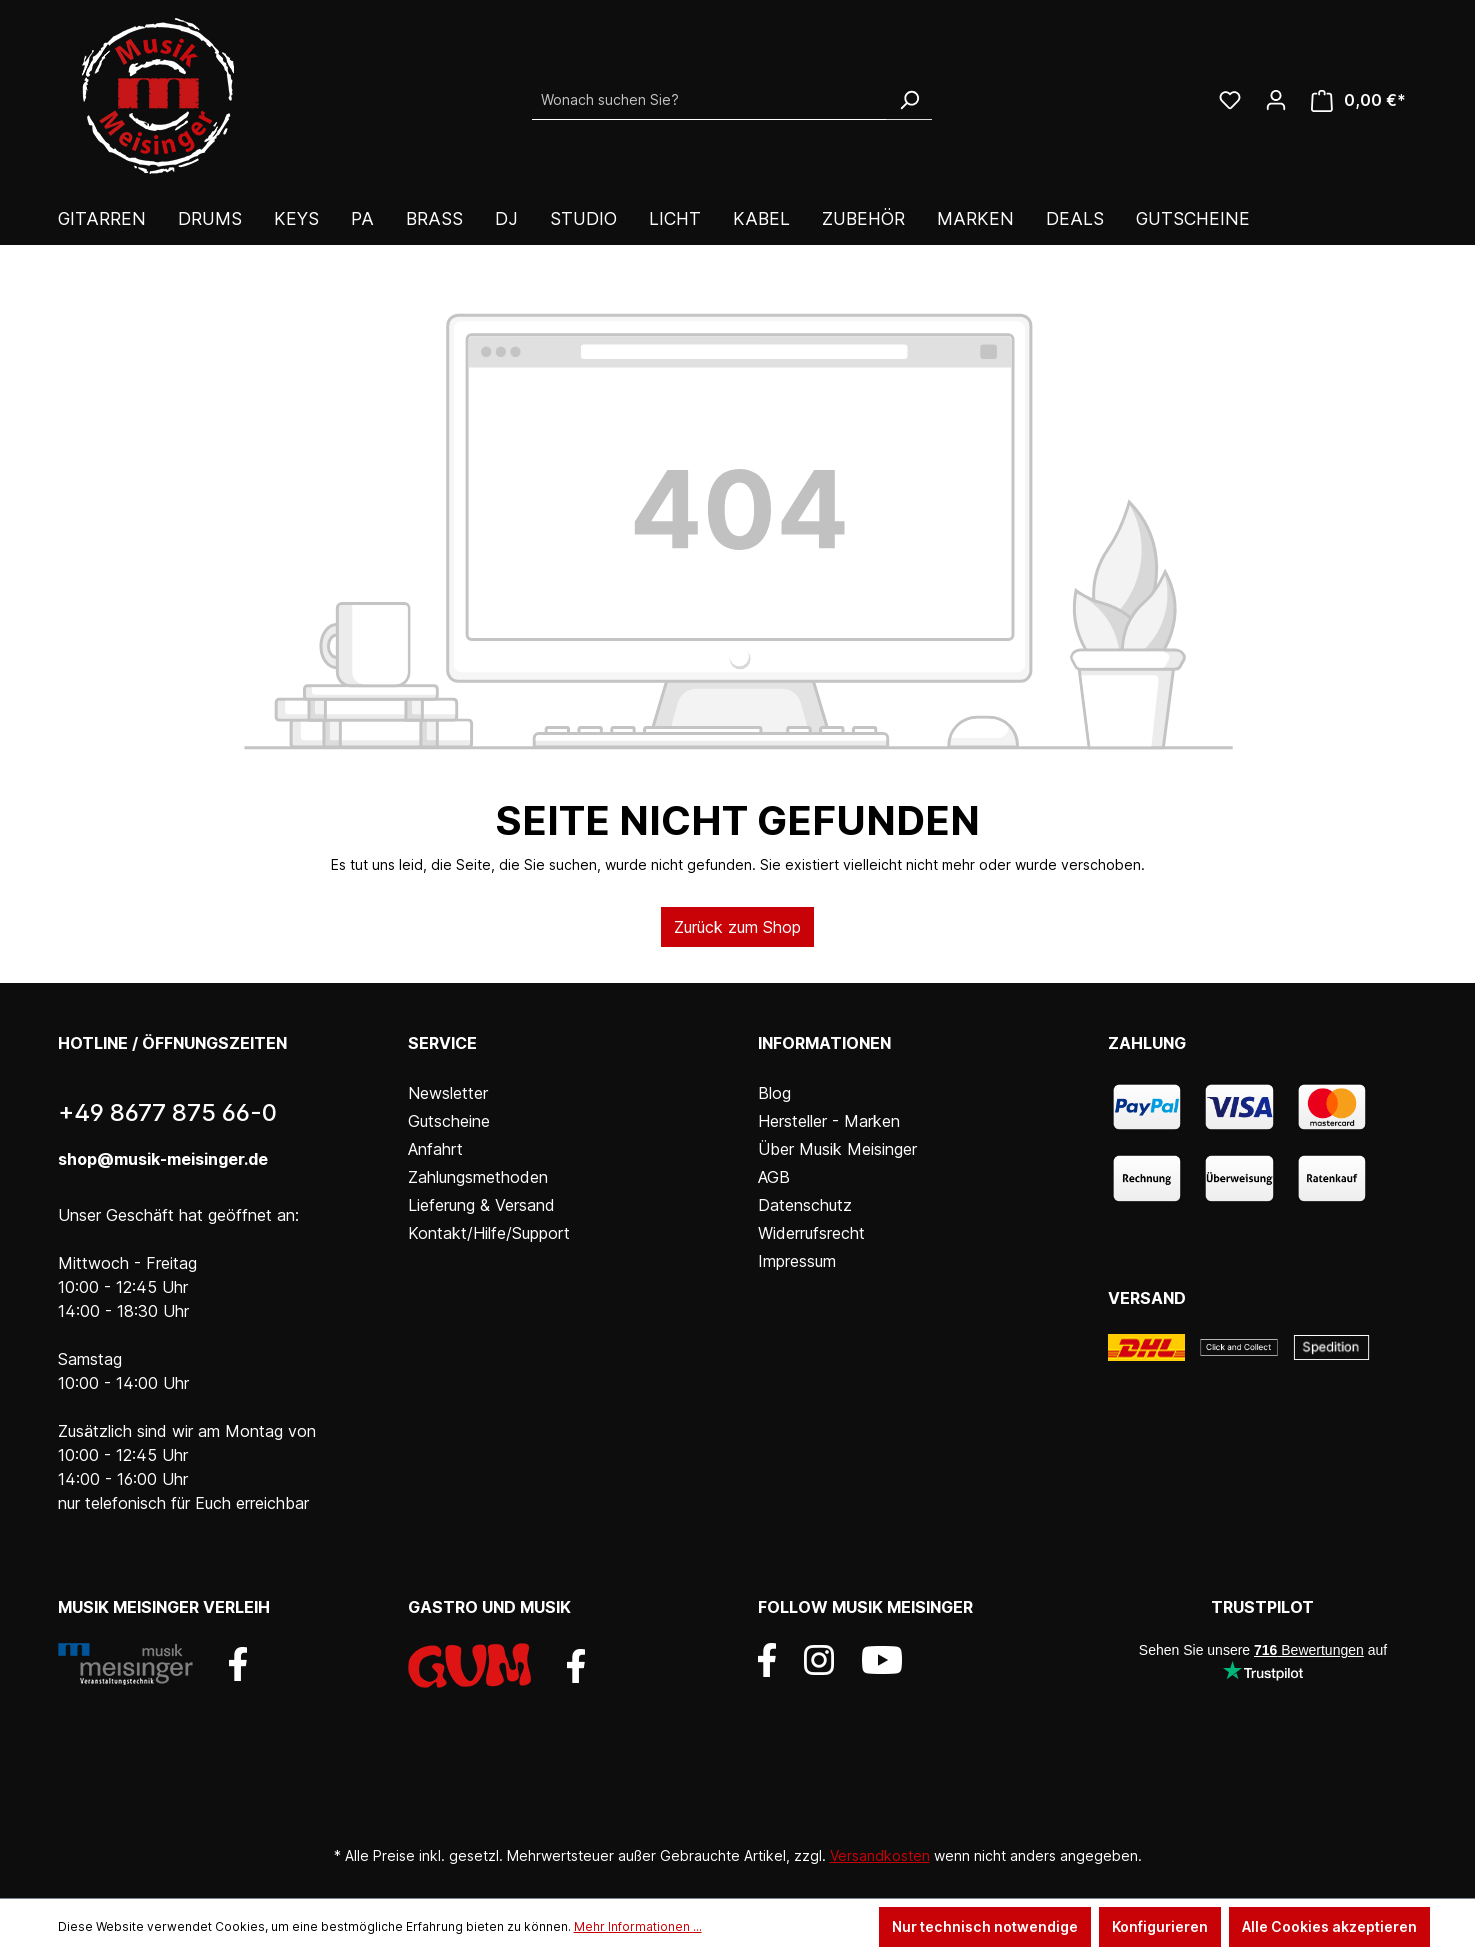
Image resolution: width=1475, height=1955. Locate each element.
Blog (774, 1093)
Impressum (797, 1261)
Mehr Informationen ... (638, 1926)
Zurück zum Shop (737, 927)
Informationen (824, 1043)
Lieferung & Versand (481, 1205)
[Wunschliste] (1230, 100)
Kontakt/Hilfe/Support (489, 1233)
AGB (774, 1177)
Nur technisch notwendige (985, 1926)
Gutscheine (449, 1121)
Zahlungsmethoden (478, 1177)
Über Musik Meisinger (837, 1149)
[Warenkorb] (1358, 100)
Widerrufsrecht (811, 1233)
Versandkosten (880, 1855)
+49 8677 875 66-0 (167, 1112)
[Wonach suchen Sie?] (709, 100)
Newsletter (448, 1093)
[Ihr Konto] (1276, 100)
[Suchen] (909, 100)
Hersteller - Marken (829, 1121)
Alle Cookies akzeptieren (1329, 1926)
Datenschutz (805, 1205)
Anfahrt (435, 1149)
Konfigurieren (1160, 1926)
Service (442, 1043)
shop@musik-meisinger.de (163, 1159)
